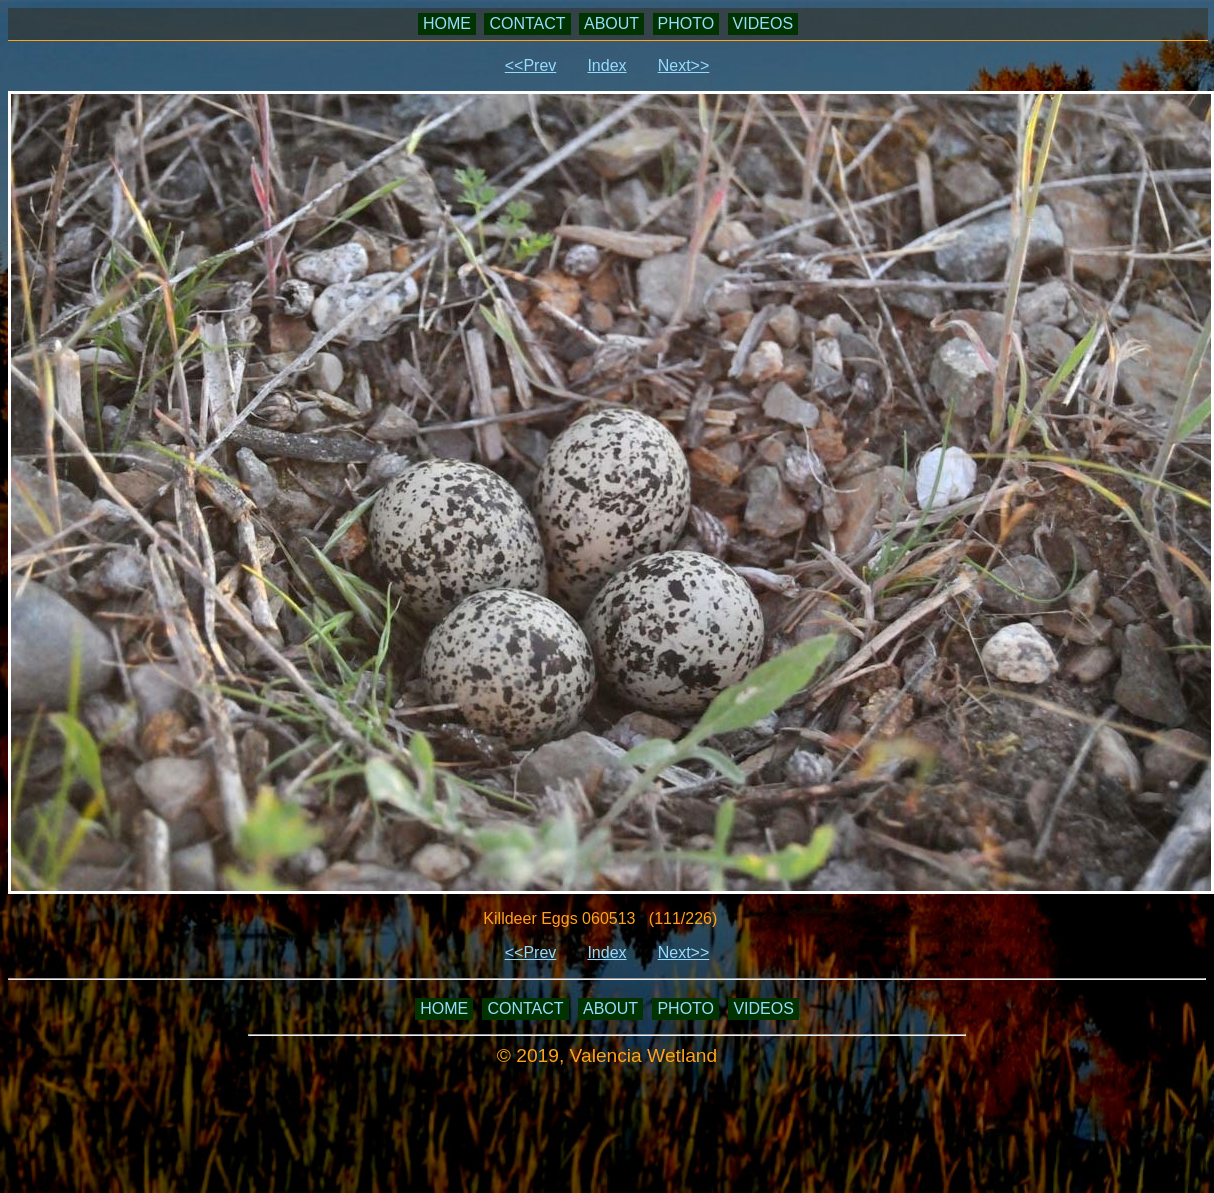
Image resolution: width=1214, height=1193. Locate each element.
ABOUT (611, 23)
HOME (447, 23)
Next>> (684, 65)
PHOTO (686, 23)
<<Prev (531, 65)
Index (606, 65)
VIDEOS (763, 23)
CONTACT (527, 23)
